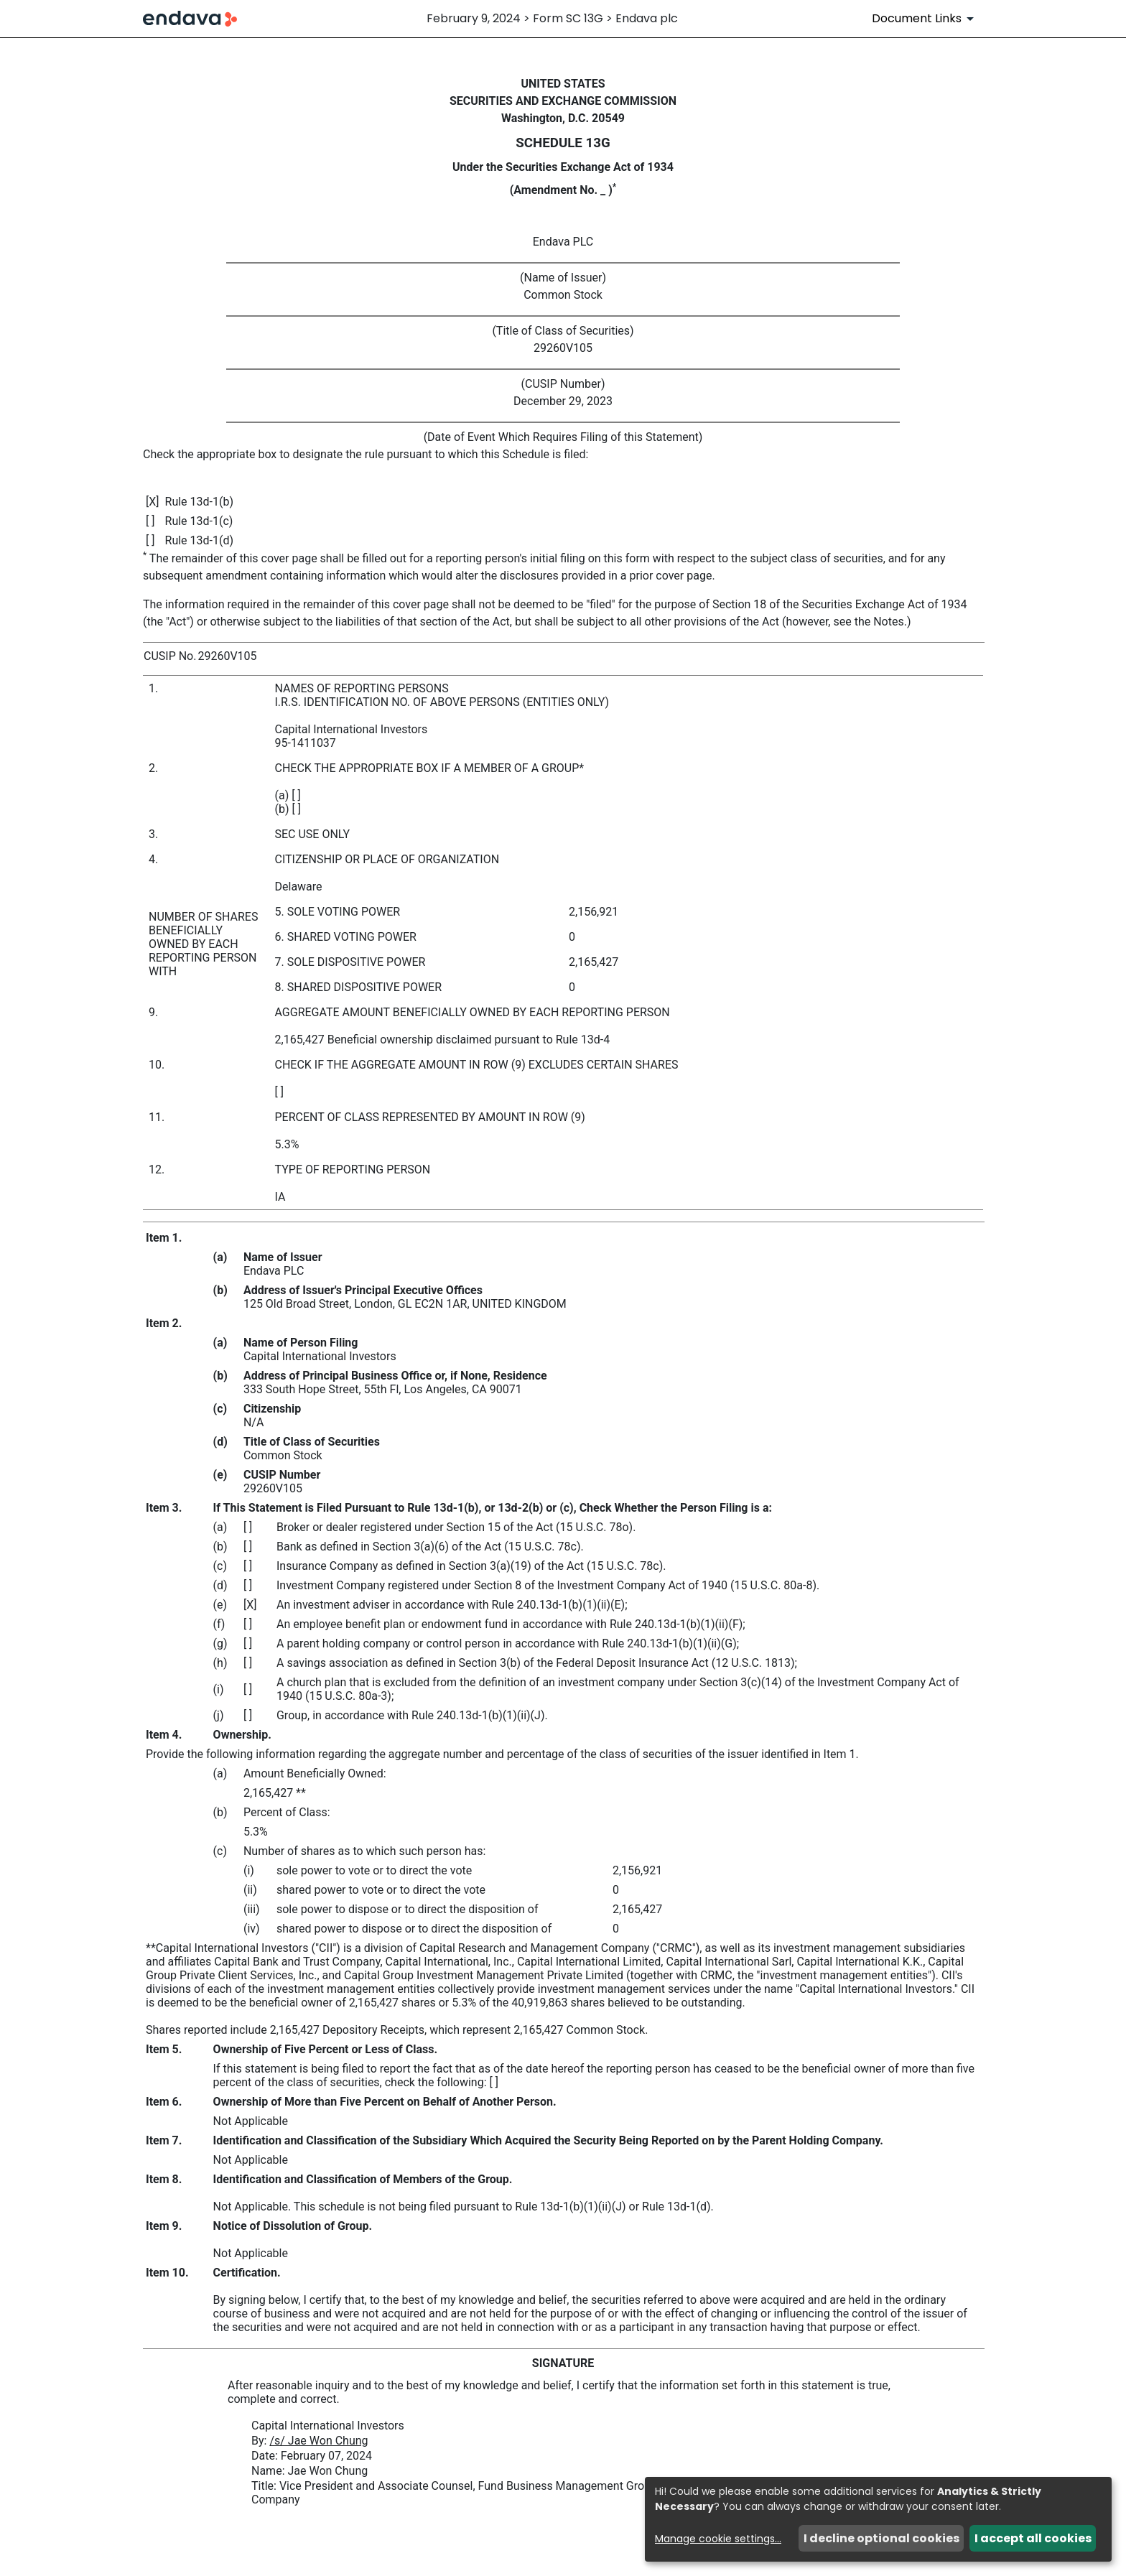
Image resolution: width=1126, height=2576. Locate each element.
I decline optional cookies (881, 2538)
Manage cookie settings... (718, 2538)
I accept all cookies (1033, 2538)
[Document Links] (925, 19)
